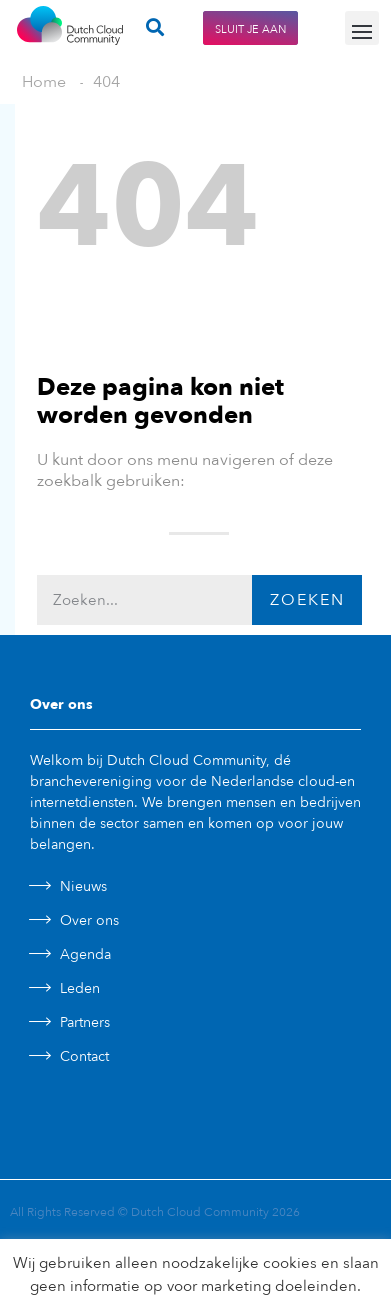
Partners (85, 1022)
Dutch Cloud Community (200, 1212)
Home (44, 82)
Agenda (85, 954)
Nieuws (83, 886)
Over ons (89, 920)
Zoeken (307, 600)
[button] (362, 28)
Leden (80, 988)
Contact (84, 1056)
